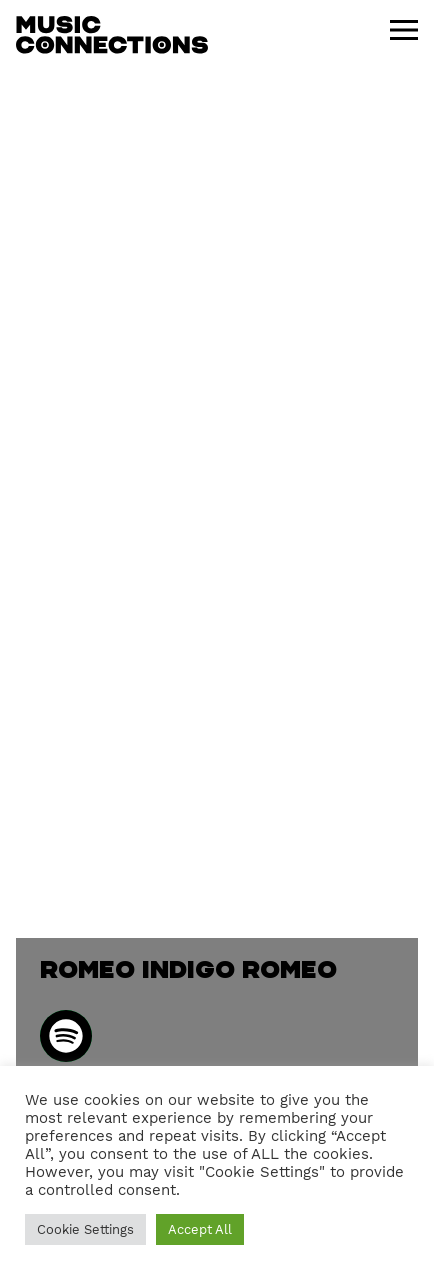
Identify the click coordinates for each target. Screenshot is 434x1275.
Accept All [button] (200, 1229)
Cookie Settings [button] (85, 1229)
